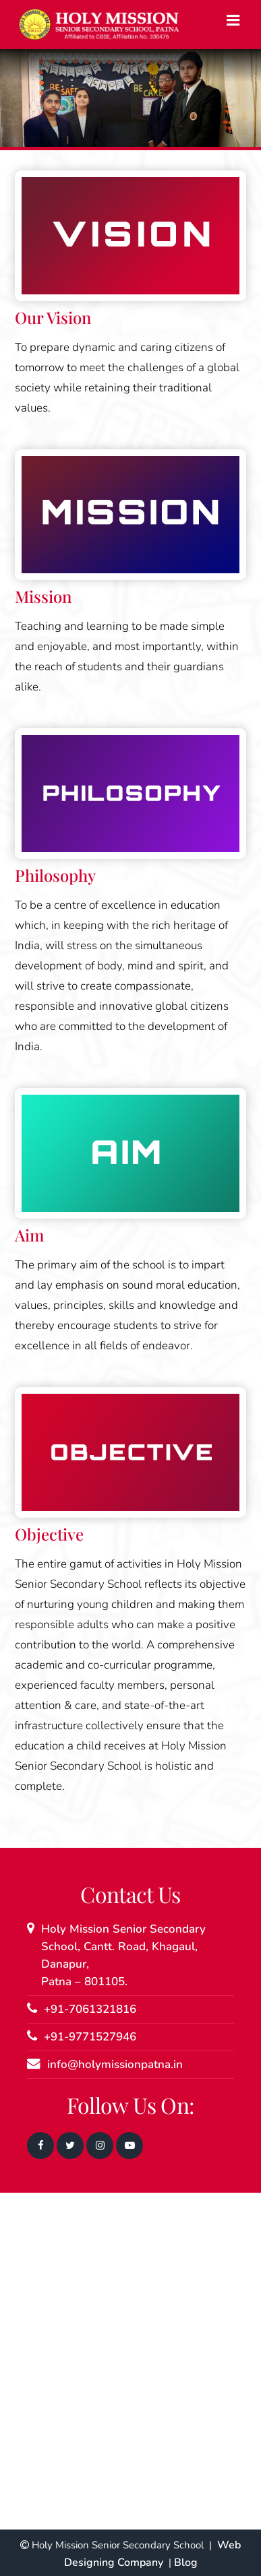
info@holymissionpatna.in (115, 2064)
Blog (186, 2562)
